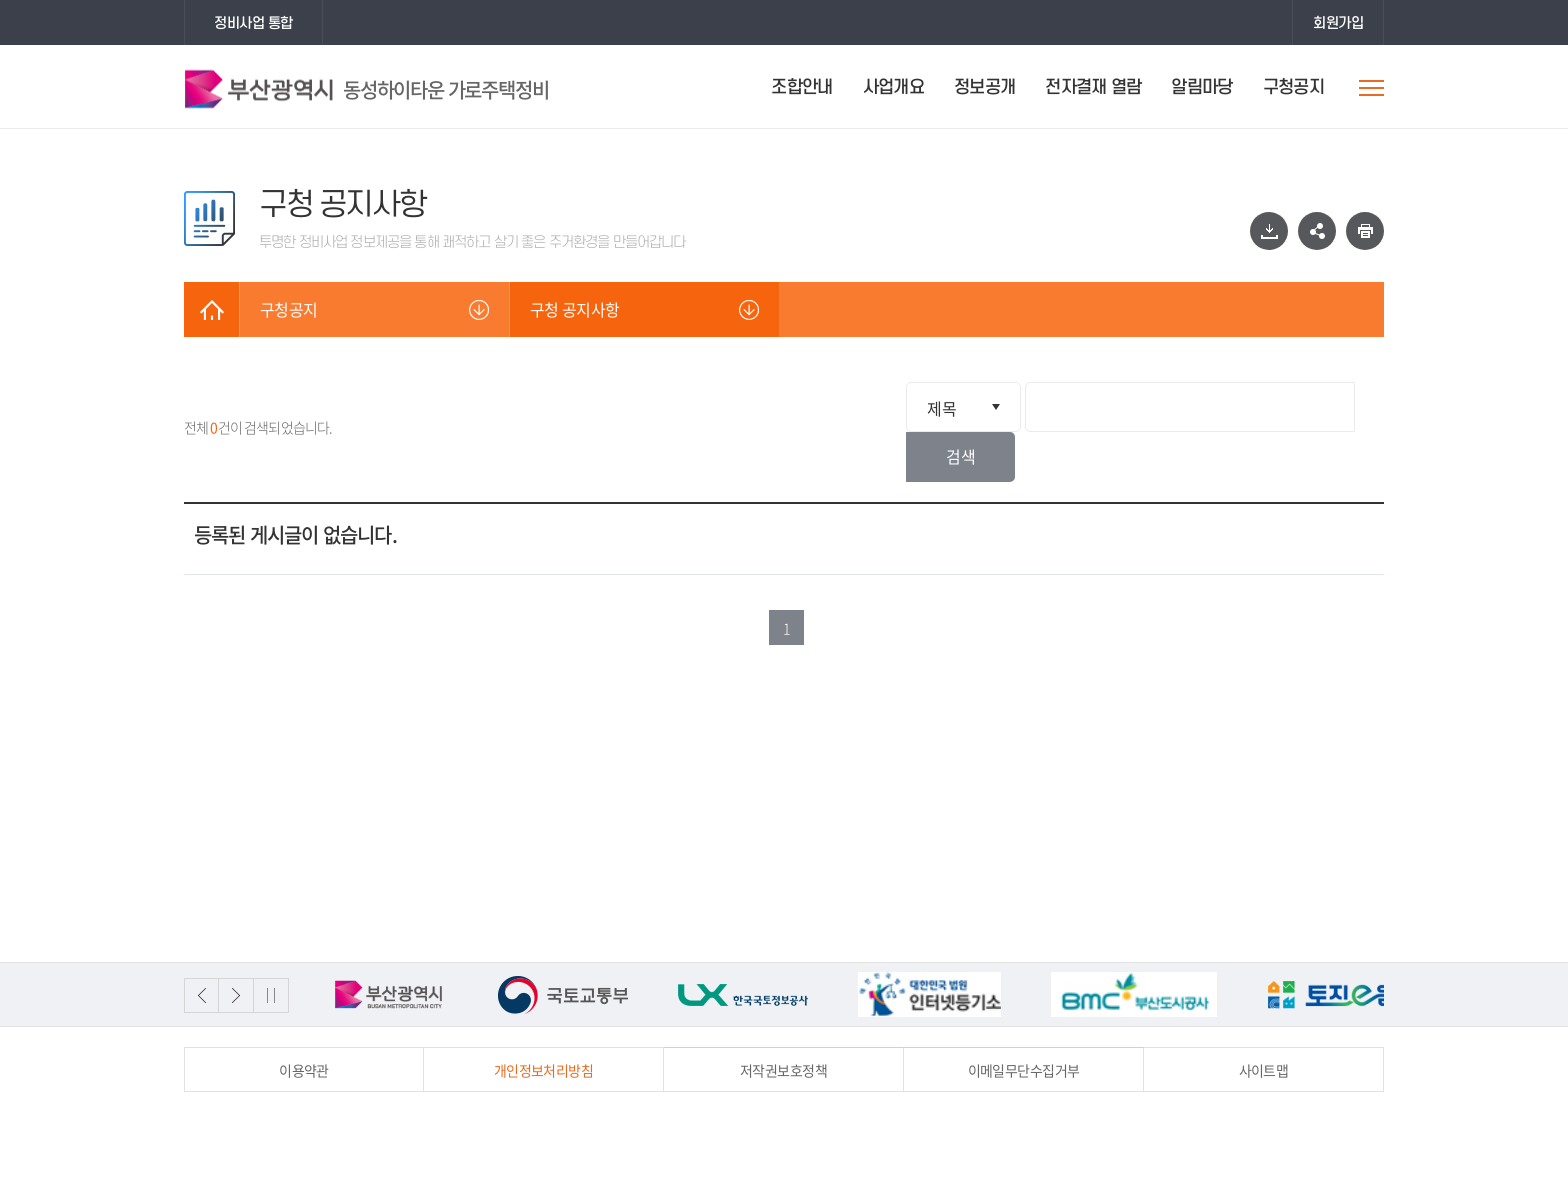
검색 (1349, 407)
